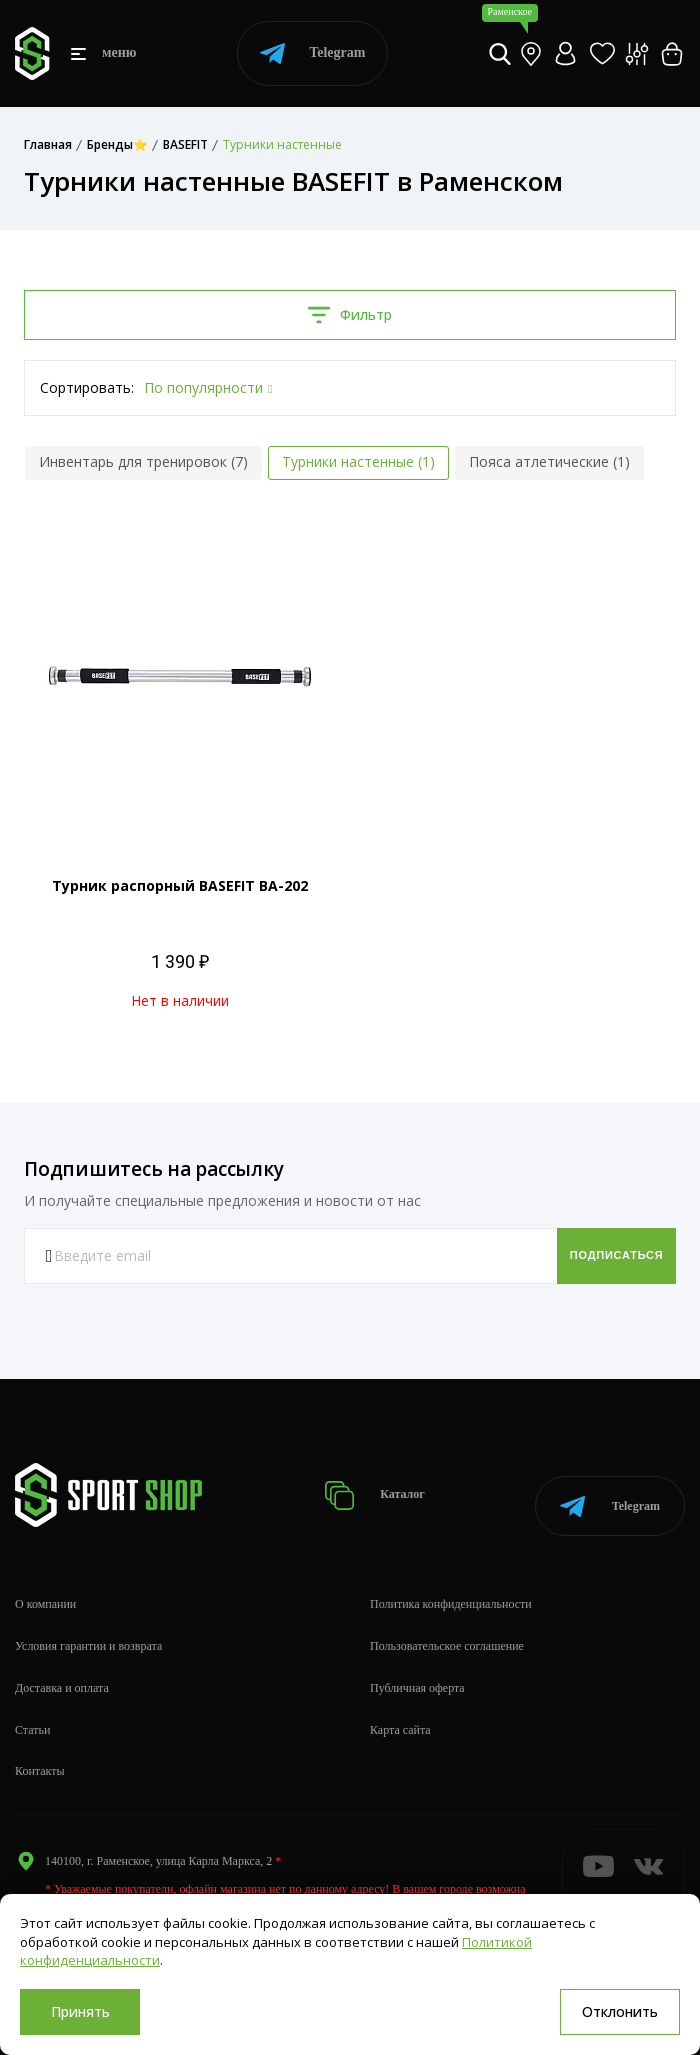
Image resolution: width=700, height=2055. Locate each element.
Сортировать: (87, 387)
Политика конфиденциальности (451, 1586)
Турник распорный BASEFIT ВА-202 (180, 885)
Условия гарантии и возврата (88, 1628)
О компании (45, 1586)
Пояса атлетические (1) (549, 461)
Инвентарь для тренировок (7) (143, 461)
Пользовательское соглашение (447, 1628)
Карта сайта (400, 1711)
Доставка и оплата (62, 1670)
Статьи (32, 1711)
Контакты (40, 1753)
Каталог (391, 1485)
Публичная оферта (417, 1670)
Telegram (312, 53)
